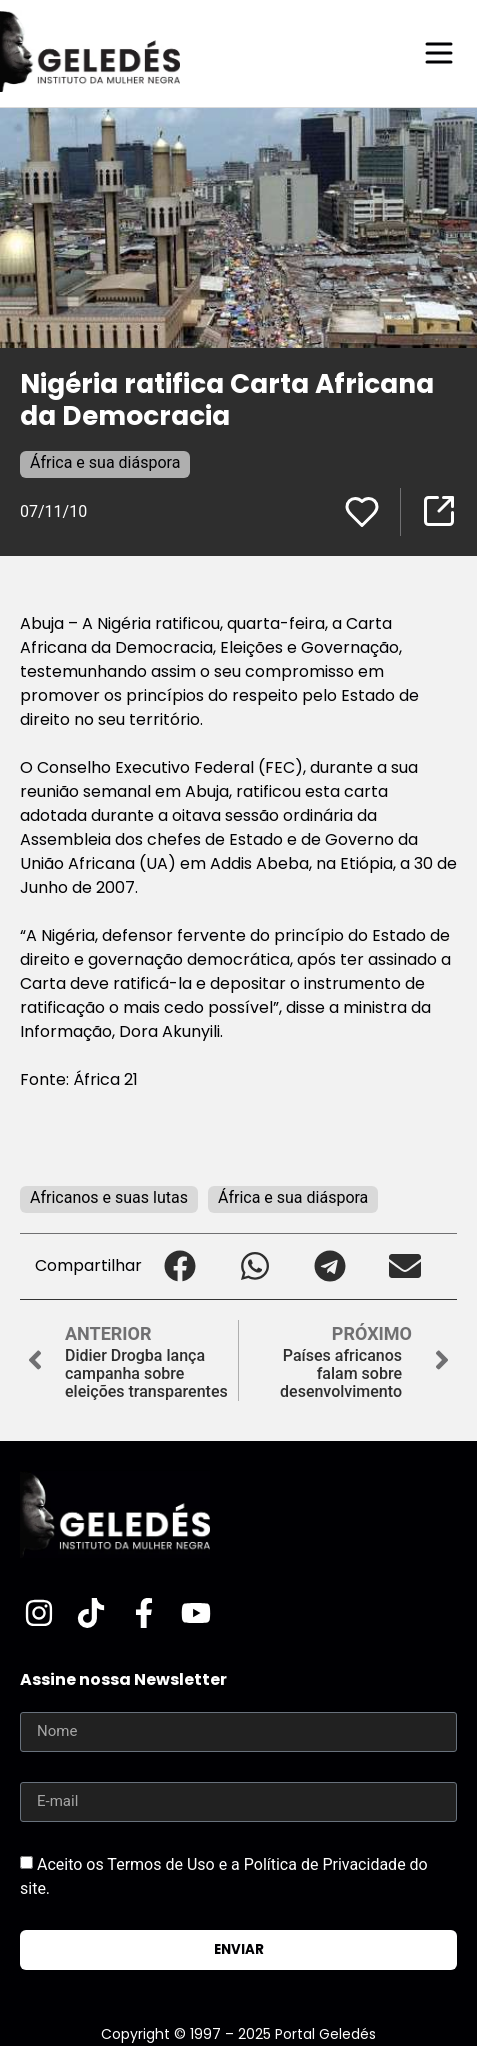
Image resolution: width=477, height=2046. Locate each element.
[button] (179, 1266)
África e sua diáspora (105, 462)
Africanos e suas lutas (109, 1197)
